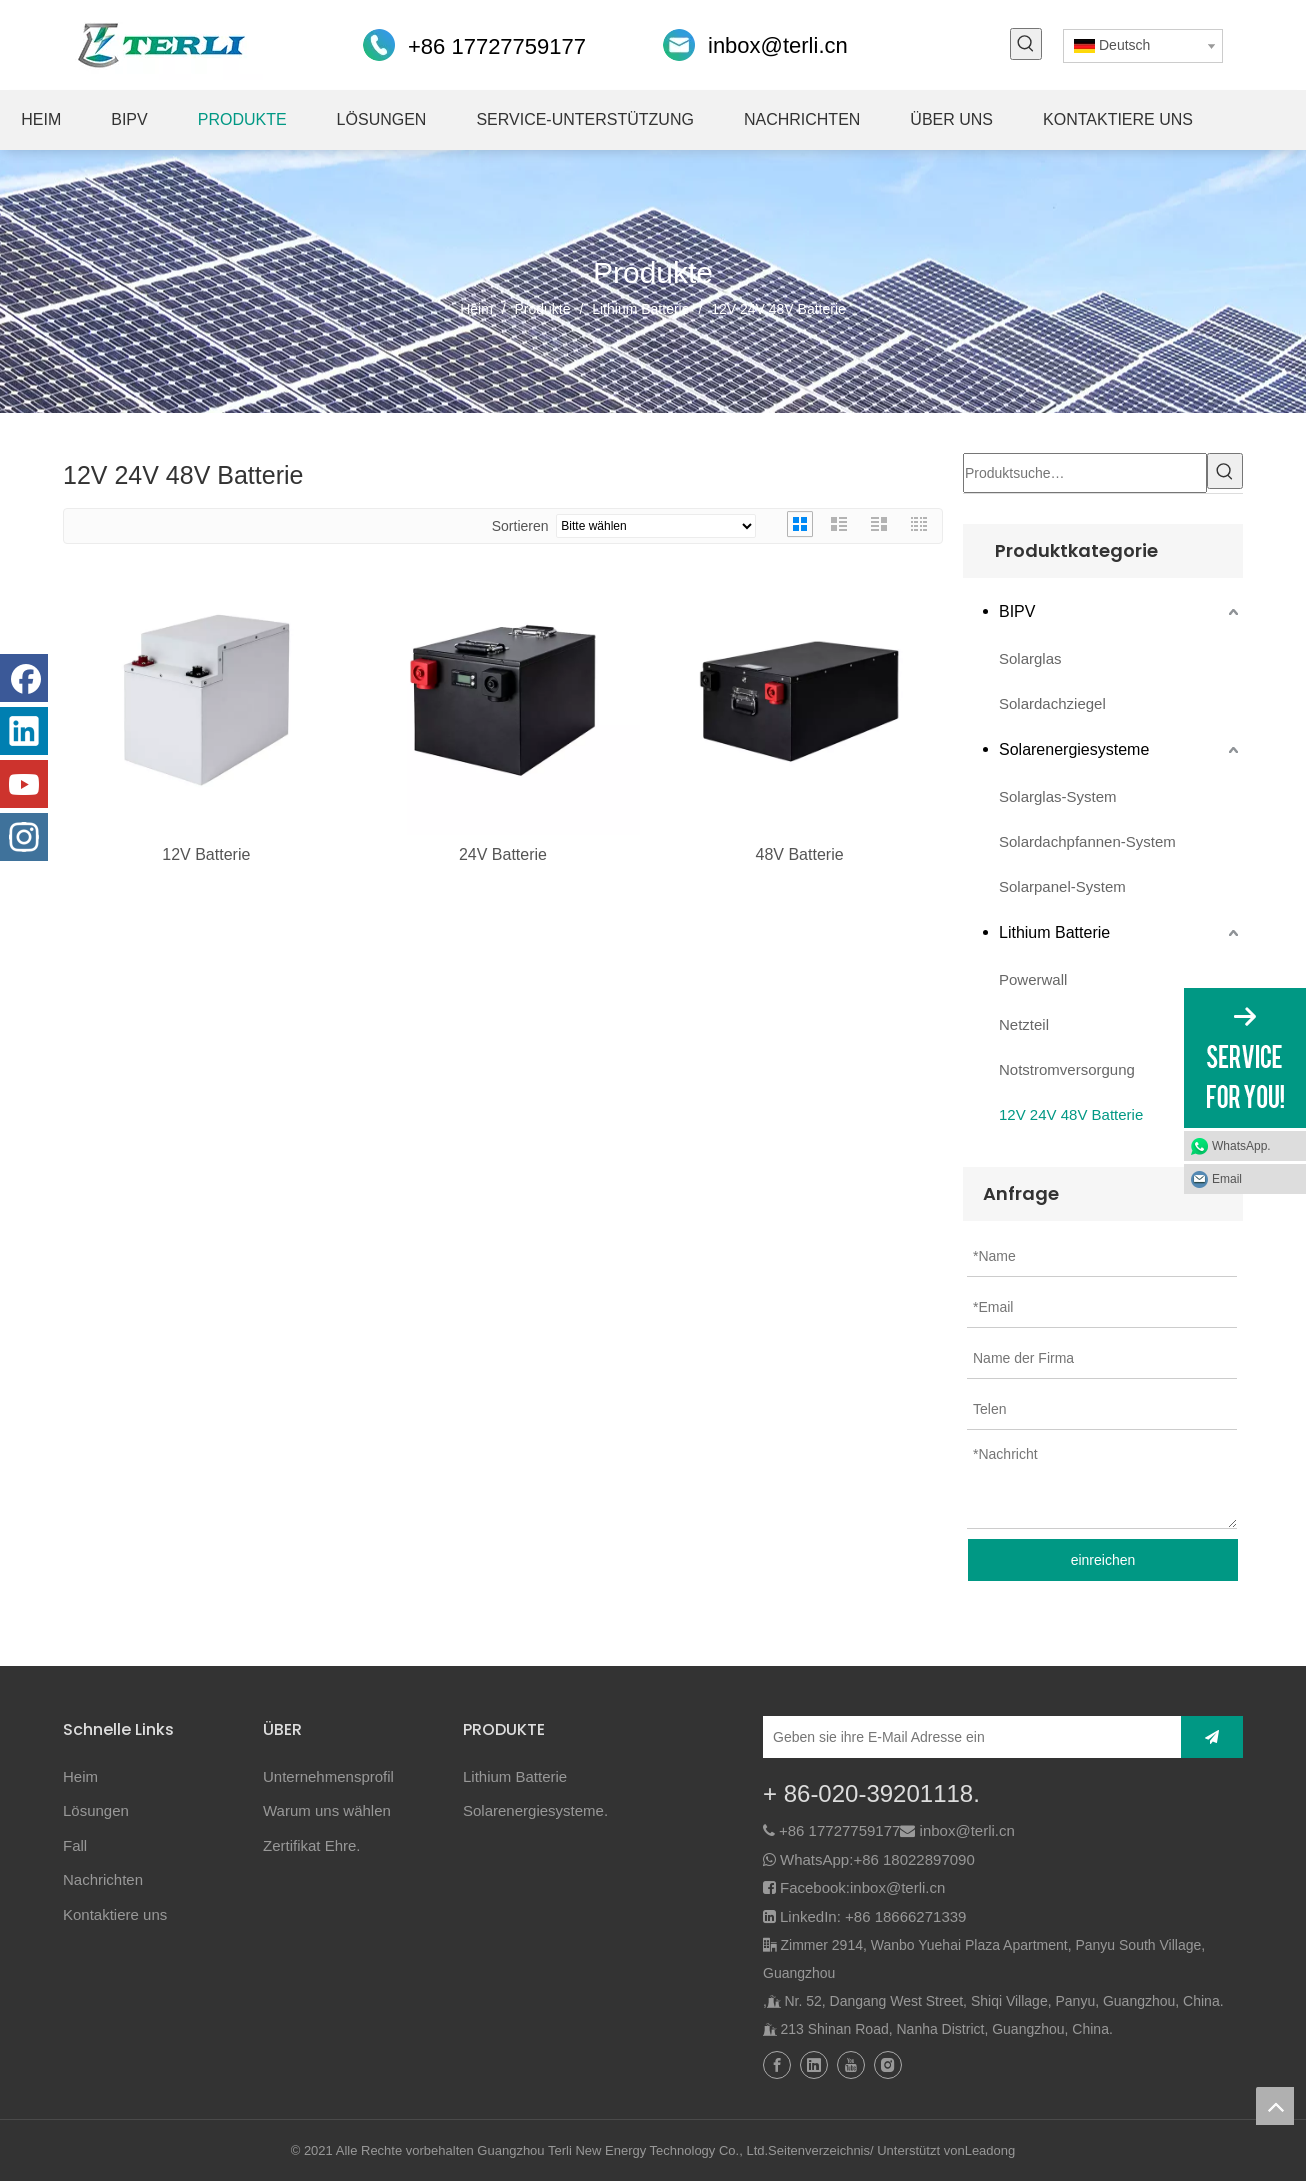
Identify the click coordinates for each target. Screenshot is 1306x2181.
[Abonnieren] (1212, 1733)
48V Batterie (800, 854)
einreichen (1103, 1556)
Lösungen (96, 1806)
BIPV (1017, 607)
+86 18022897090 (913, 1855)
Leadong (990, 2146)
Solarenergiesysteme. (535, 1806)
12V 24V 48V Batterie (1071, 1110)
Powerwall (1033, 975)
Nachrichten (103, 1875)
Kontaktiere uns (115, 1910)
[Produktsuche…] (1085, 471)
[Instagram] (24, 837)
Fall (75, 1841)
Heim (80, 1772)
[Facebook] (24, 678)
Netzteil (1024, 1020)
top (1275, 2106)
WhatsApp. (1241, 1146)
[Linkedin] (24, 731)
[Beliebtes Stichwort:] (1026, 44)
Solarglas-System (1058, 792)
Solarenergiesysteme (1074, 745)
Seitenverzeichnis (819, 2146)
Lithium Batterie (1054, 928)
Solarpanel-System (1062, 882)
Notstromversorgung (1067, 1065)
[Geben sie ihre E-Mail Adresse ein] (850, 1733)
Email (1227, 1179)
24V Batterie (503, 854)
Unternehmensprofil (328, 1772)
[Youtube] (24, 784)
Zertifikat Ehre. (312, 1841)
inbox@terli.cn (778, 45)
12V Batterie (206, 854)
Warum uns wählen (327, 1806)
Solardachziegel (1052, 699)
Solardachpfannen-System (1087, 837)
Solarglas (1030, 654)
